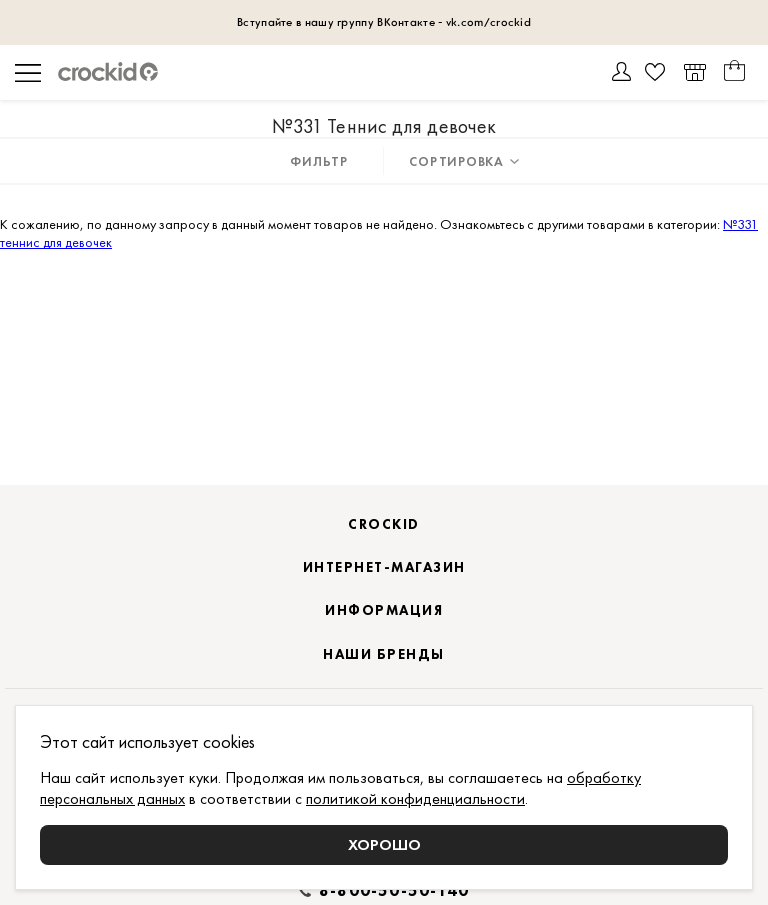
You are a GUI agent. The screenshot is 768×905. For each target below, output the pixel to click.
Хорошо (384, 844)
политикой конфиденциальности (415, 798)
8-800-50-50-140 (394, 891)
